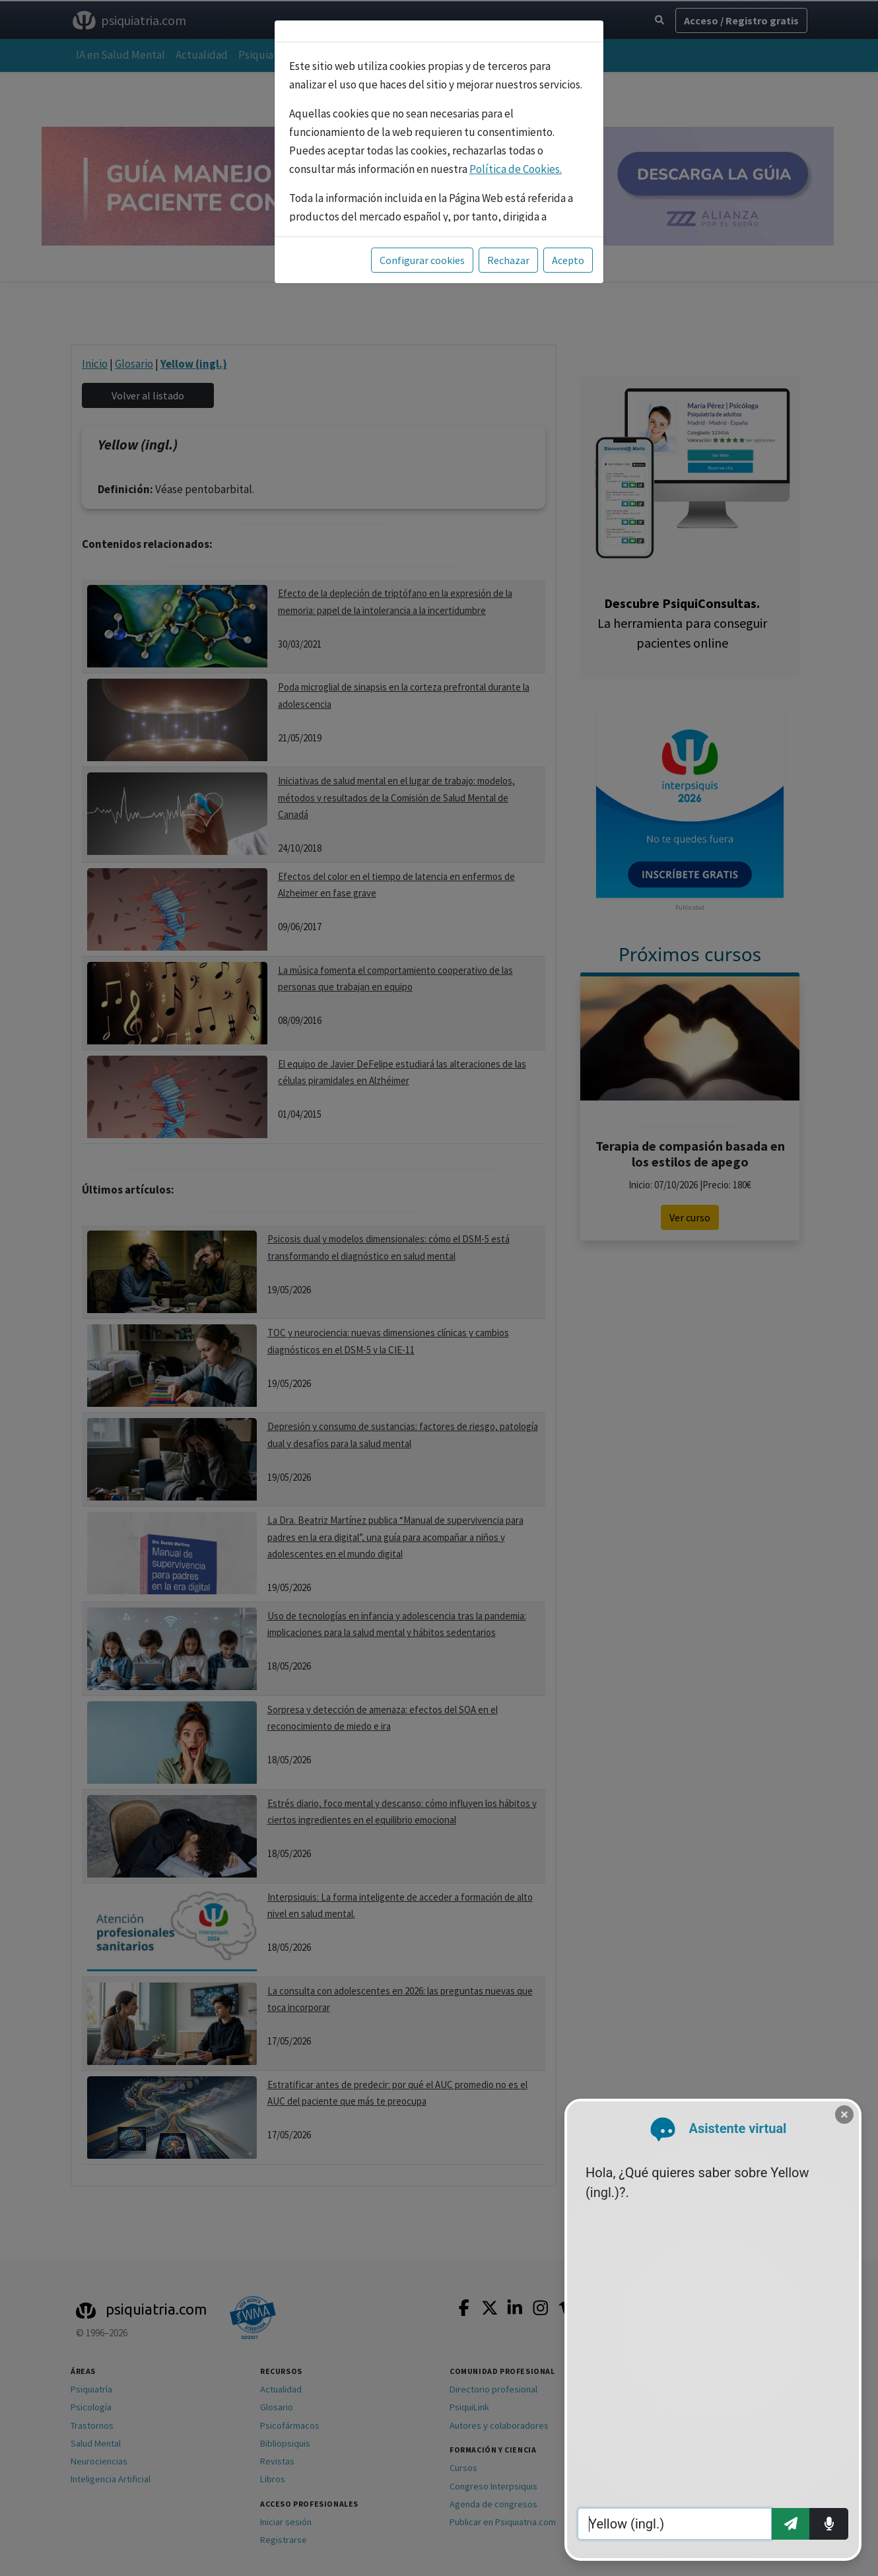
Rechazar (508, 260)
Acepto (568, 260)
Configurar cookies (422, 260)
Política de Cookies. (515, 169)
